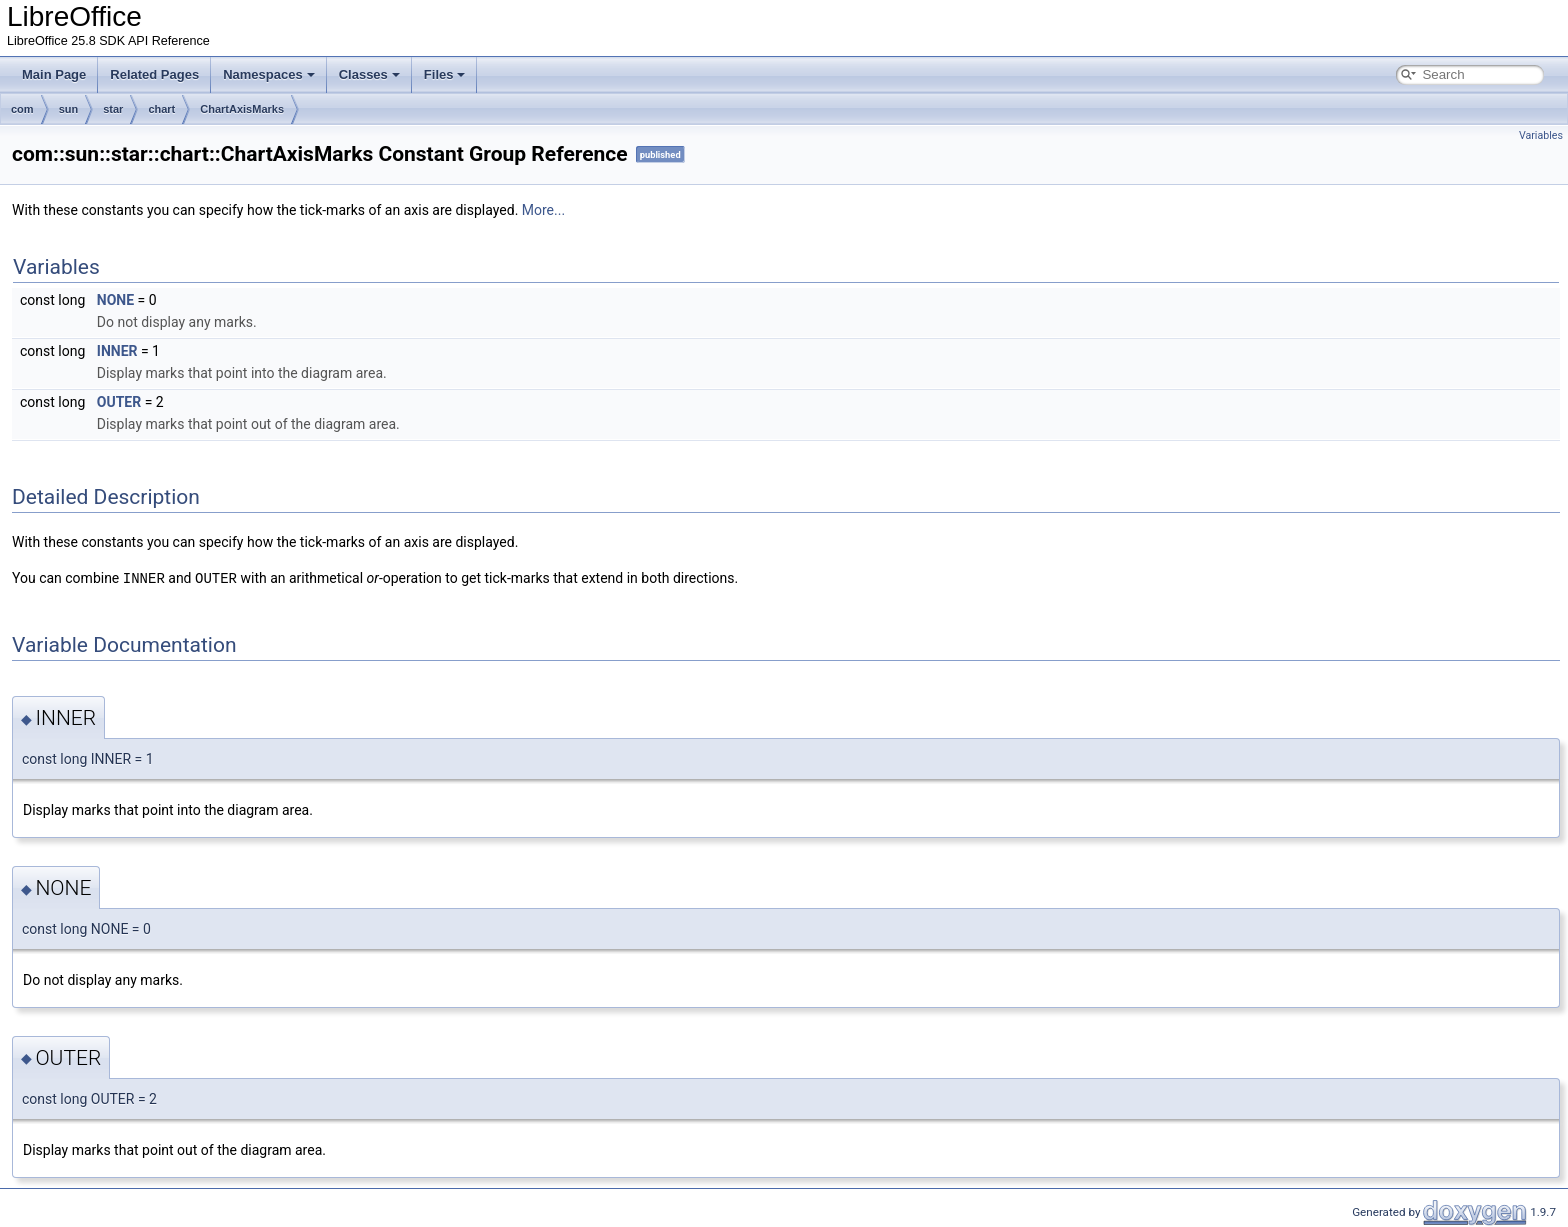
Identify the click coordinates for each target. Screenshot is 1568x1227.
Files (445, 74)
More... (543, 210)
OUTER (119, 402)
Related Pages (154, 74)
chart (161, 109)
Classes (369, 74)
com (22, 109)
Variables (1541, 135)
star (113, 109)
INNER (117, 351)
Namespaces (269, 74)
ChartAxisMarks (242, 109)
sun (69, 109)
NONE (115, 300)
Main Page (54, 74)
